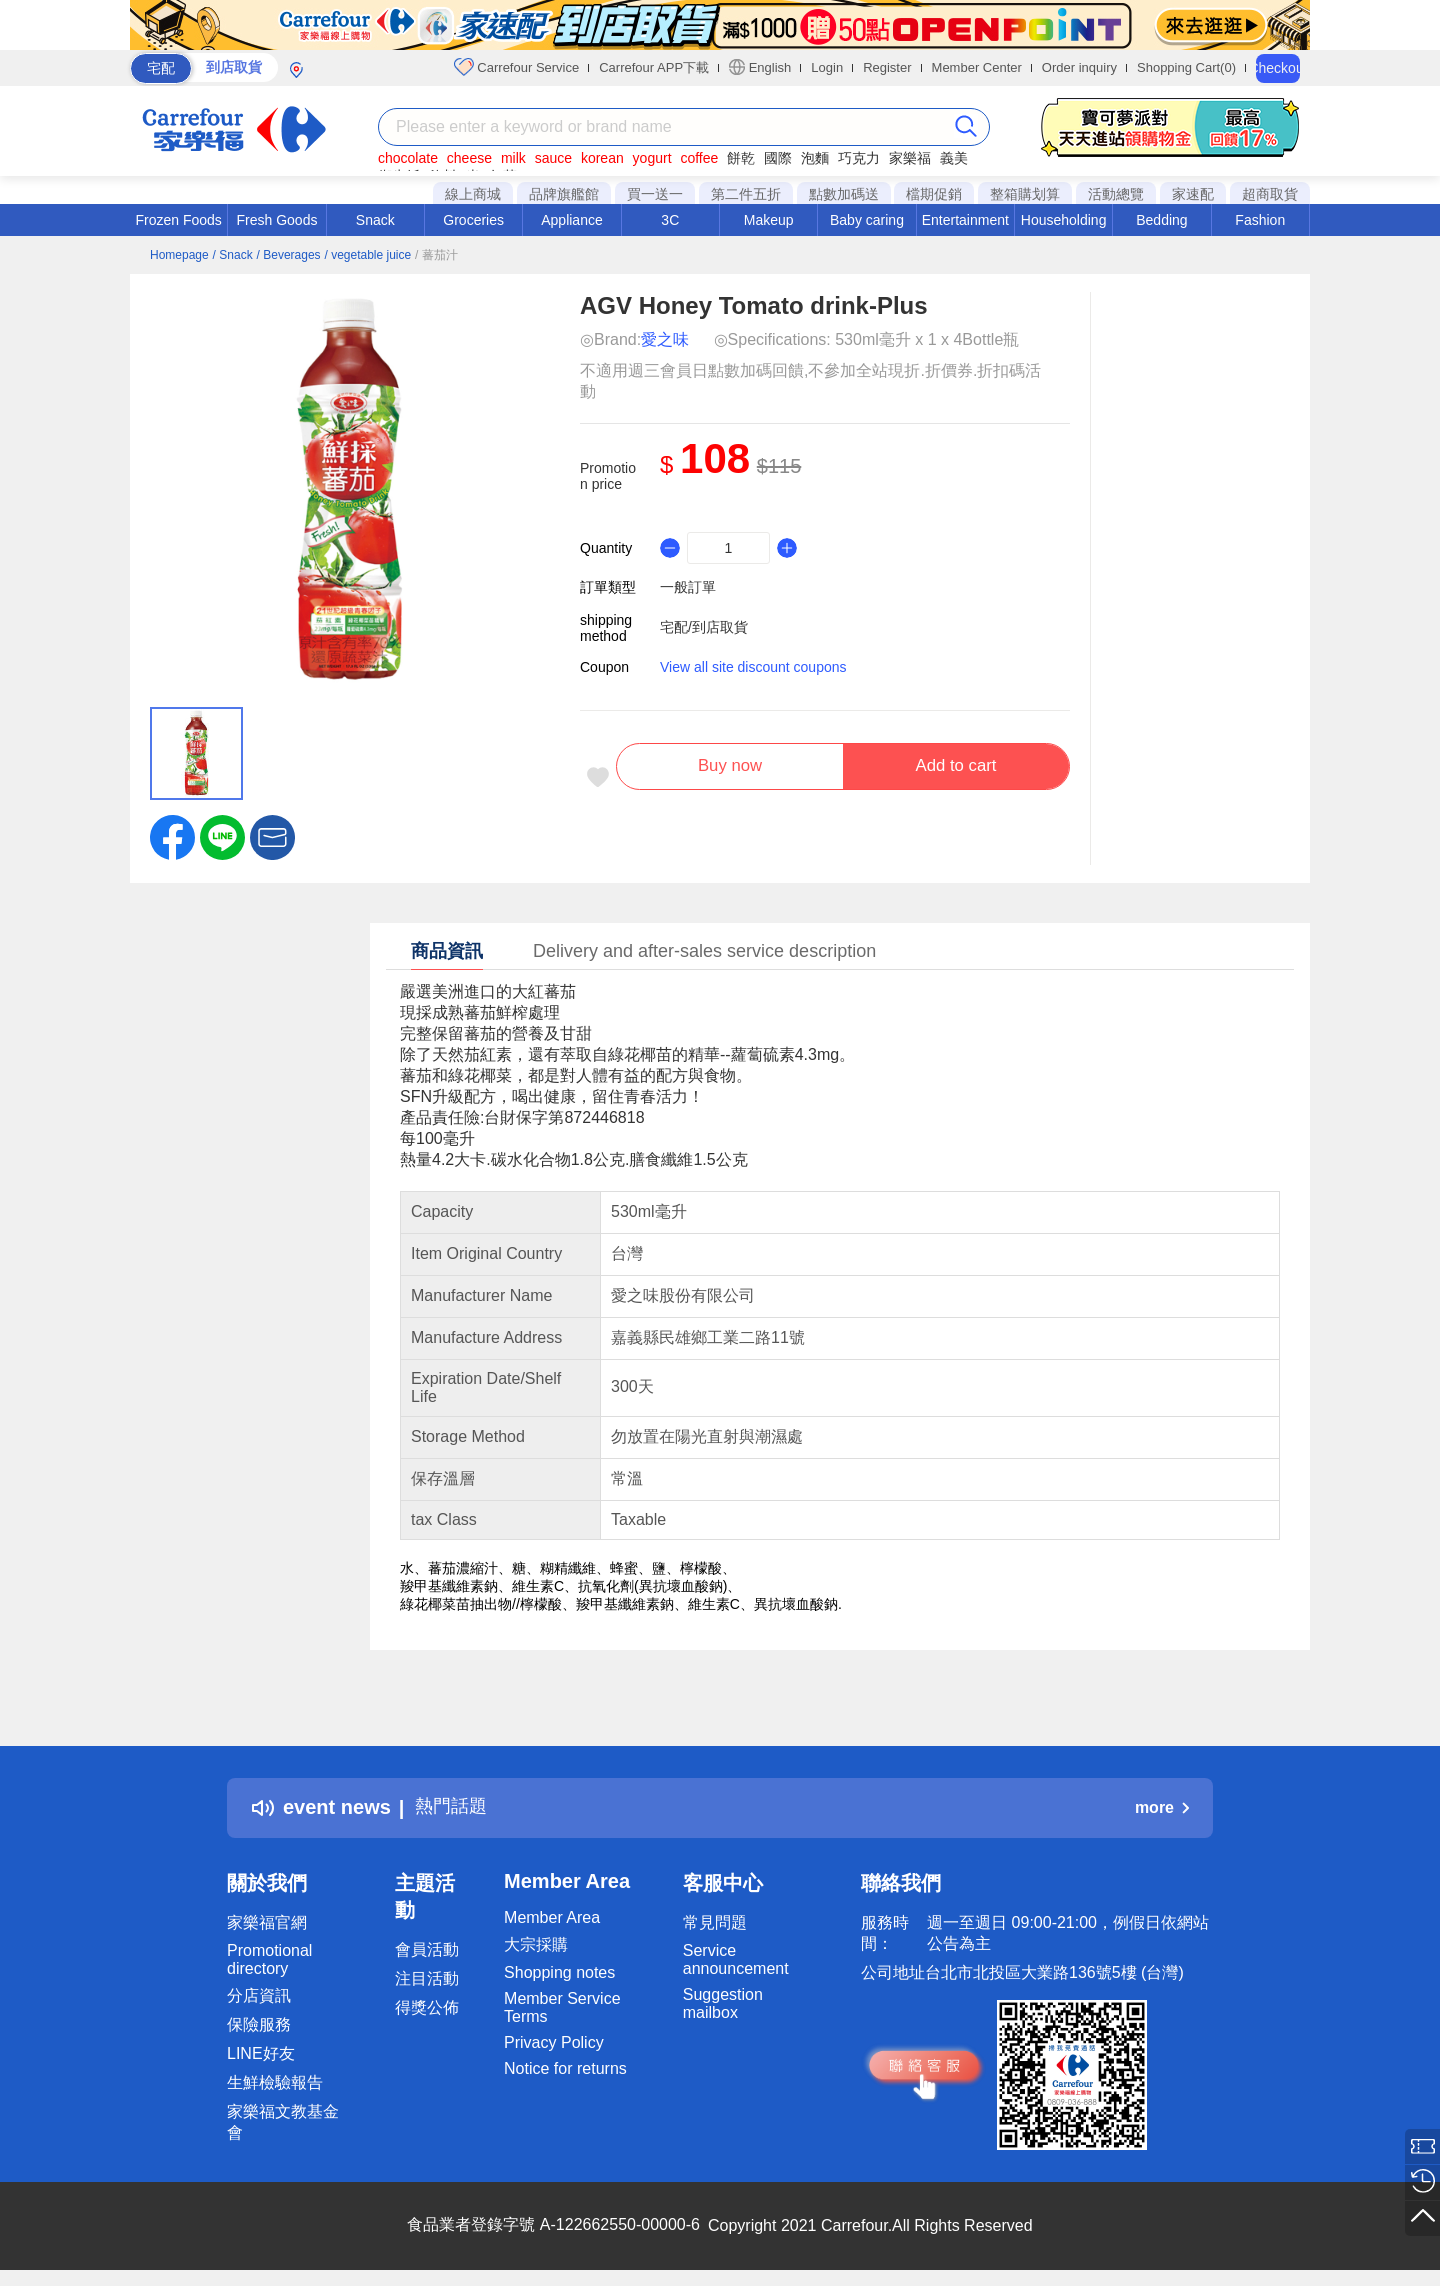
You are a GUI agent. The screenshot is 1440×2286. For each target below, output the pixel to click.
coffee (699, 158)
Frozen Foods (178, 220)
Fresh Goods (277, 220)
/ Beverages (289, 255)
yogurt (652, 158)
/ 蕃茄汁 (436, 255)
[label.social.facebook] (172, 836)
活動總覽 (1116, 194)
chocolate (408, 158)
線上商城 (473, 194)
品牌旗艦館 (564, 194)
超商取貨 (1270, 194)
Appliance (572, 220)
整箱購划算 (1025, 194)
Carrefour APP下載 (654, 67)
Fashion (1260, 220)
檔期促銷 (934, 194)
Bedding (1161, 220)
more (1162, 1807)
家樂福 (910, 158)
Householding (1064, 220)
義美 (954, 158)
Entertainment (965, 220)
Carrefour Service (516, 67)
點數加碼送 (844, 194)
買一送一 (655, 194)
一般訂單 (688, 587)
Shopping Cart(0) (1186, 67)
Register (887, 67)
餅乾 (741, 158)
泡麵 (815, 158)
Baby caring (867, 220)
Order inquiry (1079, 67)
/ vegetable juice (367, 255)
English (760, 67)
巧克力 (859, 158)
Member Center (977, 67)
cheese (469, 158)
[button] (272, 836)
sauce (553, 158)
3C (670, 220)
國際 (778, 158)
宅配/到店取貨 (704, 627)
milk (513, 158)
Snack (375, 220)
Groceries (473, 220)
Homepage (179, 255)
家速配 (1193, 194)
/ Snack (233, 255)
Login (827, 67)
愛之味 (665, 339)
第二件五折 (746, 194)
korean (602, 158)
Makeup (769, 220)
